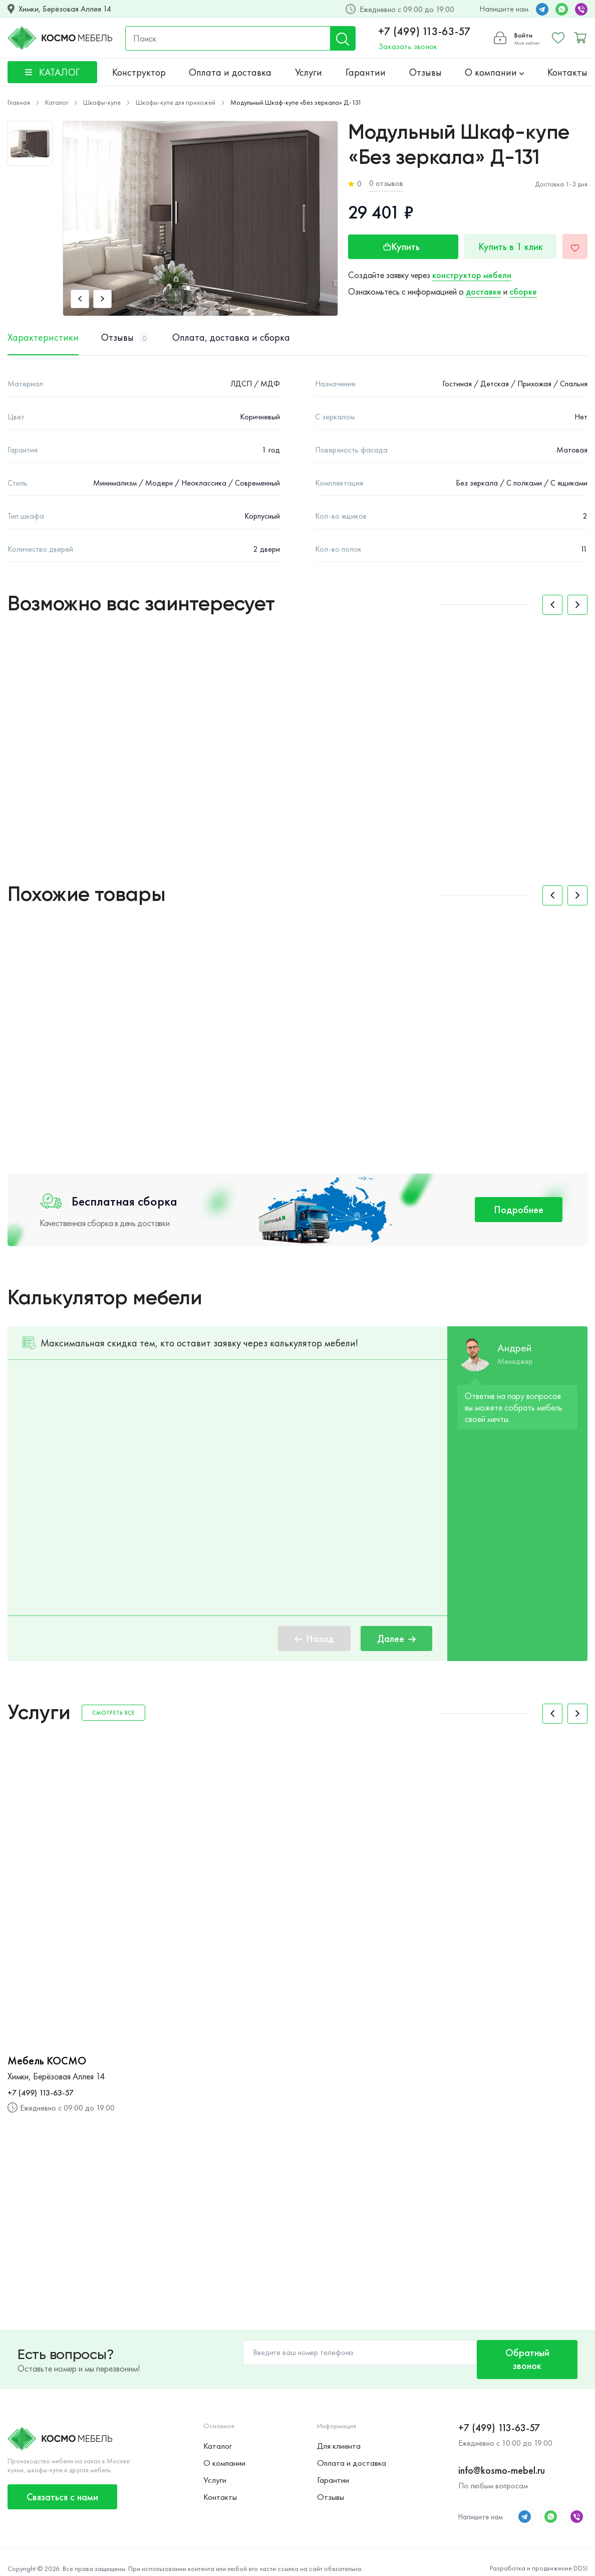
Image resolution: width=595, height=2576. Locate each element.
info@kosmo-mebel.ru (501, 2458)
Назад (314, 1638)
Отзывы (425, 72)
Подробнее (518, 1209)
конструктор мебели (471, 275)
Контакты (567, 72)
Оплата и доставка (230, 72)
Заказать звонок (406, 46)
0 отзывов (386, 183)
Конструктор (139, 72)
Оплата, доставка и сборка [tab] (231, 337)
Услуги (308, 72)
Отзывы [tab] (125, 337)
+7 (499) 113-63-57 (423, 32)
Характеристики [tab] (43, 337)
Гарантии (366, 72)
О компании (494, 72)
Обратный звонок (522, 2353)
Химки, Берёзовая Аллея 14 (65, 9)
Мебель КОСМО (47, 2061)
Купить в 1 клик (507, 246)
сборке (523, 291)
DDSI (580, 2556)
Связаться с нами (62, 2484)
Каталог (216, 2434)
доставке (483, 291)
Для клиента (339, 2434)
